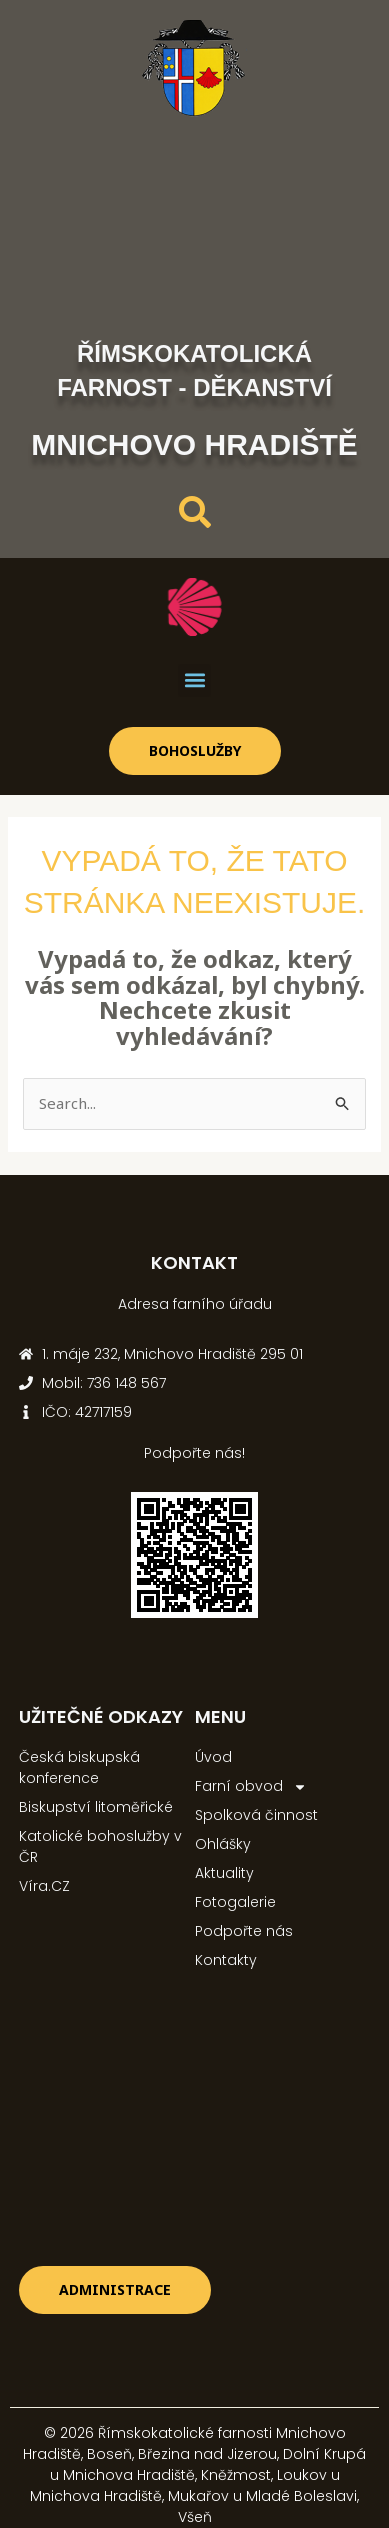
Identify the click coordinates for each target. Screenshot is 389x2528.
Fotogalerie (235, 1902)
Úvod (213, 1757)
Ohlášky (223, 1844)
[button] (194, 680)
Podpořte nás (244, 1931)
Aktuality (224, 1873)
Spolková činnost (256, 1815)
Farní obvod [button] (251, 1786)
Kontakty (226, 1960)
